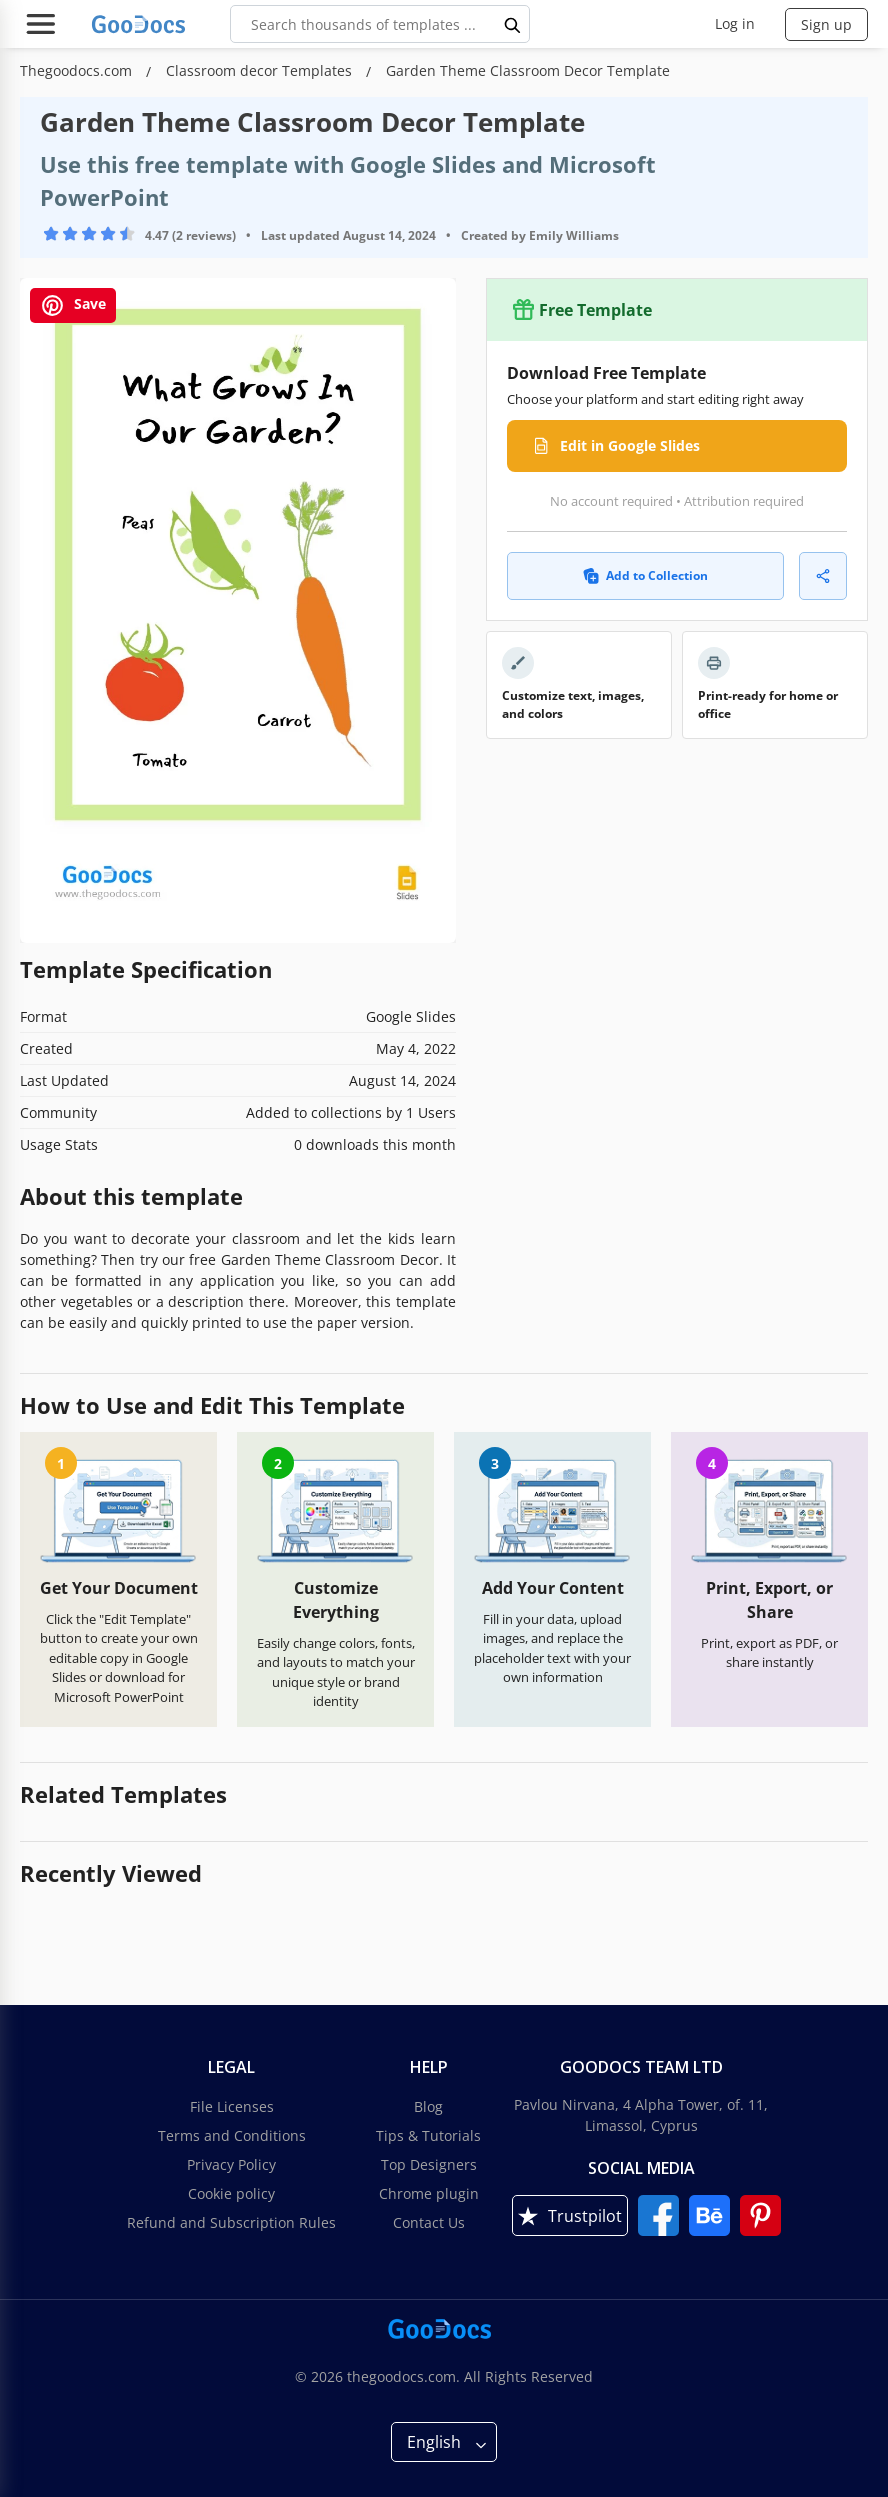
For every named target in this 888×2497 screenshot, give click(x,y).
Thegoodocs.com (78, 70)
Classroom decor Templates (261, 70)
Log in (735, 23)
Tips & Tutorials (428, 2135)
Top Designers (429, 2164)
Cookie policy (231, 2193)
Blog (428, 2106)
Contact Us (429, 2222)
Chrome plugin (429, 2193)
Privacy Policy (231, 2164)
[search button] (513, 24)
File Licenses (232, 2106)
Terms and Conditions (232, 2135)
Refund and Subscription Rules (231, 2222)
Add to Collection (645, 575)
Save (73, 305)
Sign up (826, 24)
